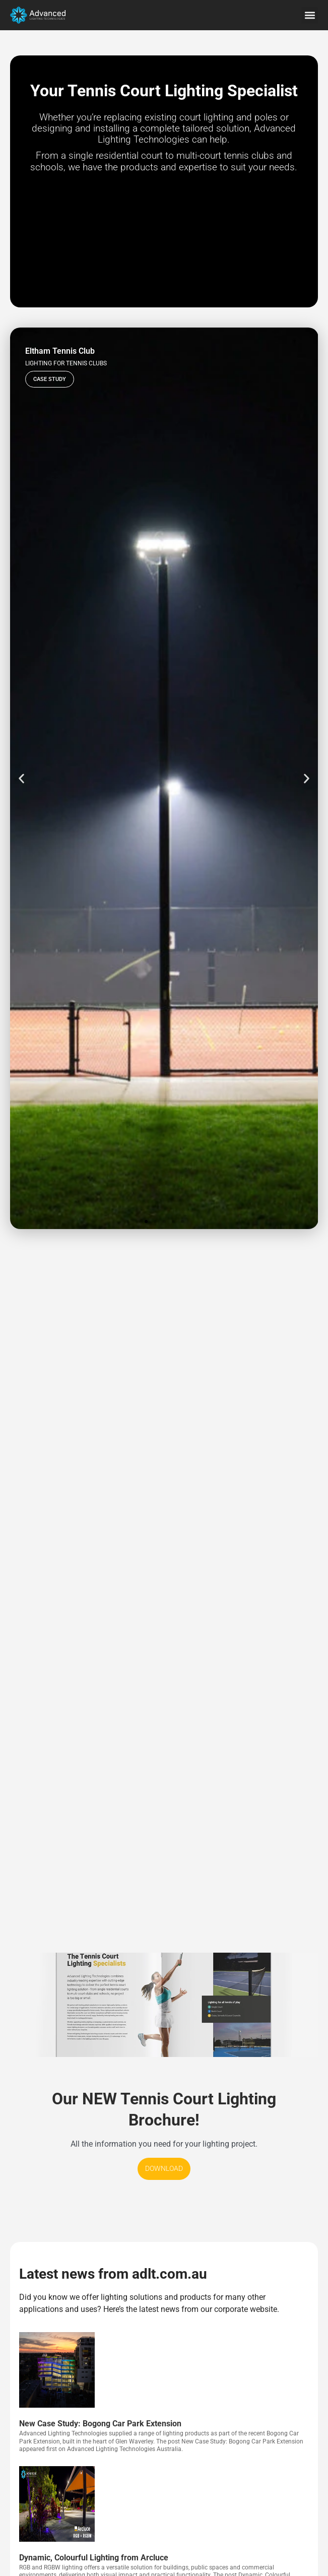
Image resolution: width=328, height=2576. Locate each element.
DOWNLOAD (164, 2168)
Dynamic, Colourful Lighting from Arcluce (93, 2557)
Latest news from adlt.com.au (113, 2274)
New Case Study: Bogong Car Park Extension (100, 2423)
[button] (309, 15)
